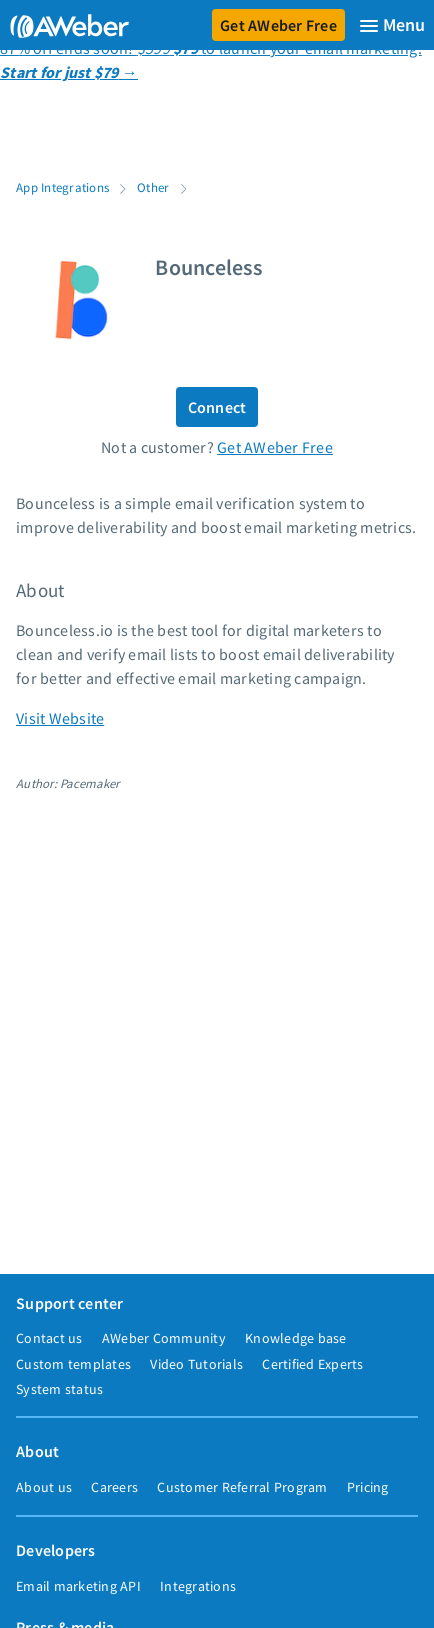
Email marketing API (78, 1586)
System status (59, 1389)
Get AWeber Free (278, 25)
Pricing (368, 1487)
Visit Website (60, 718)
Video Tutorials (196, 1364)
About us (44, 1487)
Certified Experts (312, 1364)
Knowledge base (296, 1338)
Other (153, 187)
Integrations (198, 1586)
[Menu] (392, 25)
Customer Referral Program (242, 1487)
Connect (217, 407)
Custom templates (73, 1364)
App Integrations (62, 187)
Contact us (49, 1338)
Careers (114, 1487)
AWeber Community (164, 1338)
